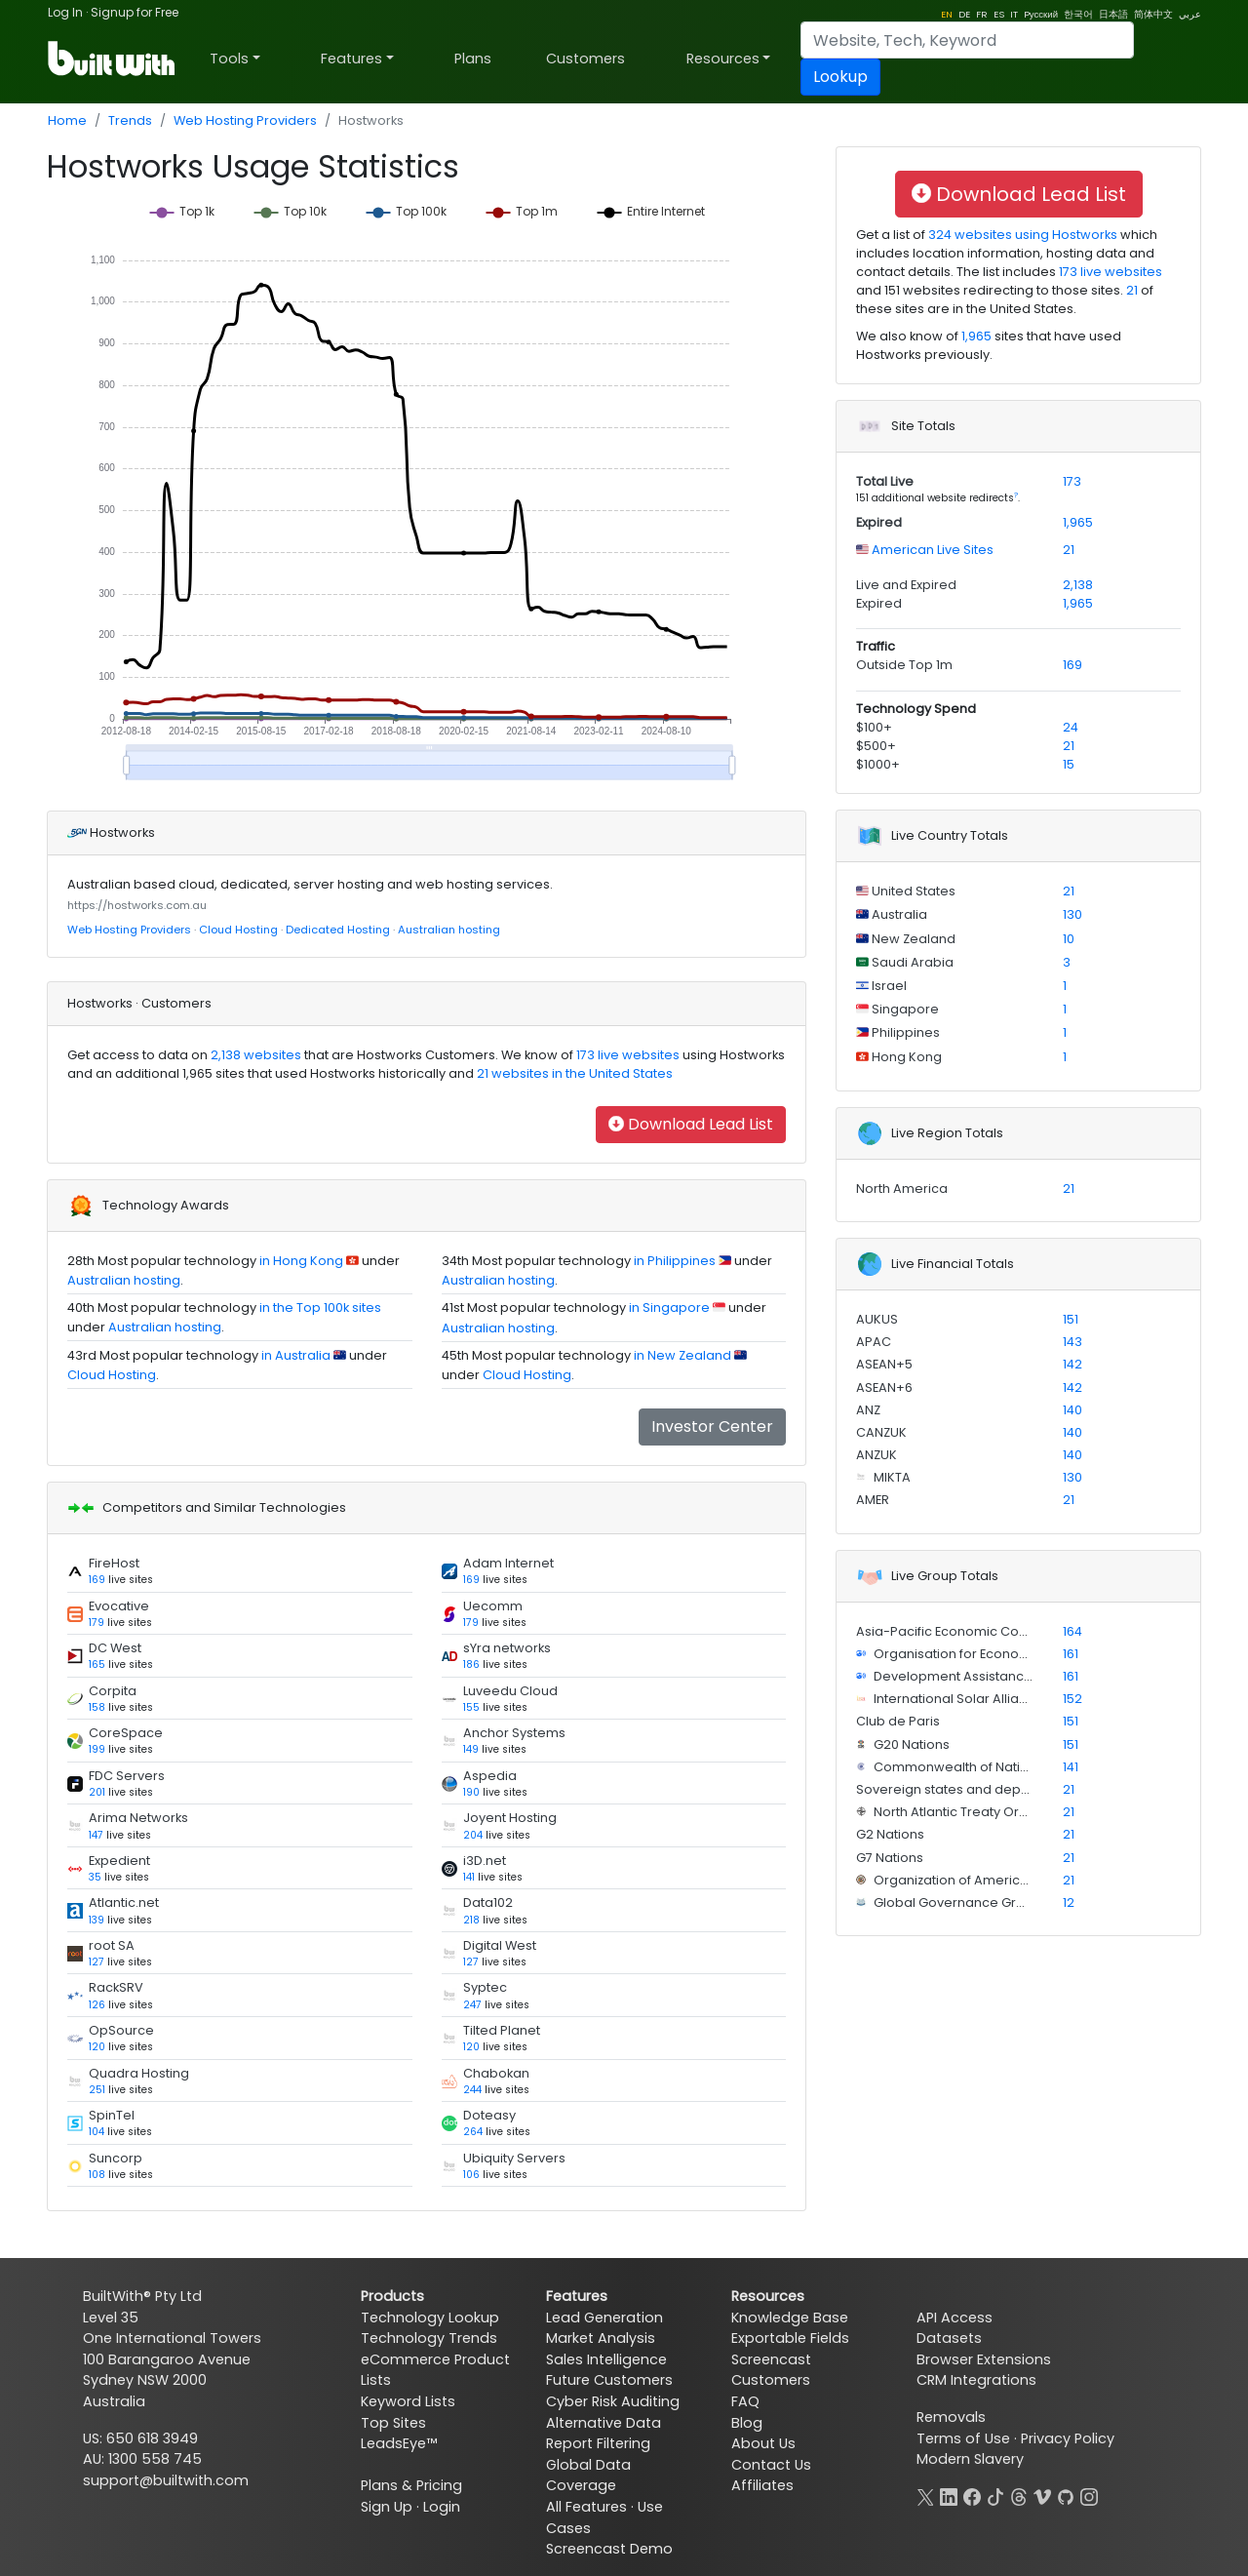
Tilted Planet (501, 2030)
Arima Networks (138, 1817)
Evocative (119, 1606)
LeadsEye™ (399, 2443)
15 (1068, 764)
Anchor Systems (514, 1732)
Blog (746, 2423)
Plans (472, 58)
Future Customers (609, 2380)
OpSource (121, 2030)
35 (95, 1877)
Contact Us (771, 2465)
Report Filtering (598, 2443)
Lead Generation (604, 2317)
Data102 (488, 1902)
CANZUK (881, 1432)
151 (1070, 1319)
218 (471, 1920)
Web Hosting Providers (245, 120)
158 (97, 1707)
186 (471, 1664)
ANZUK (876, 1455)
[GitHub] (1065, 2495)
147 (96, 1835)
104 (96, 2131)
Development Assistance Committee (989, 1676)
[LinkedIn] (948, 2495)
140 (1072, 1410)
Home (67, 120)
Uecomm (493, 1606)
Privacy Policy (1067, 2438)
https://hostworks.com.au (137, 905)
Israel (888, 985)
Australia (898, 914)
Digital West (499, 1945)
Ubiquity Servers (514, 2158)
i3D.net (484, 1860)
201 (97, 1792)
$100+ (874, 727)
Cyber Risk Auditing (613, 2401)
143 (1072, 1341)
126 (97, 2005)
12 (1068, 1902)
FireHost (114, 1563)
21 (1132, 290)
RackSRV (116, 1987)
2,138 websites (254, 1055)
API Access (954, 2317)
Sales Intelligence (606, 2359)
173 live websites (626, 1055)
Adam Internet (508, 1563)
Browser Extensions (983, 2359)
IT (1014, 14)
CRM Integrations (976, 2380)
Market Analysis (600, 2338)
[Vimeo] (1042, 2495)
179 (96, 1622)
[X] (925, 2495)
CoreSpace (126, 1732)
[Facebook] (972, 2495)
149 (471, 1749)
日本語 (1113, 14)
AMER (872, 1499)
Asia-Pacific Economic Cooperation (969, 1631)
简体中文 (1153, 14)
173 (1072, 481)
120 (97, 2047)
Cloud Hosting (238, 929)
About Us (763, 2443)
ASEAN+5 (884, 1364)
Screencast (771, 2359)
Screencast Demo (609, 2548)
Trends (130, 120)
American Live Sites (931, 549)
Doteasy (489, 2115)
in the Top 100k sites (320, 1307)
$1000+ (878, 764)
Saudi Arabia (911, 962)
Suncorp (115, 2158)
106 (471, 2174)
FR (982, 14)
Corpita (112, 1691)
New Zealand (912, 939)
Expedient (119, 1860)
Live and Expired (906, 584)
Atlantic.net (124, 1902)
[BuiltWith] (112, 58)
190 (471, 1792)
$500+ (876, 745)
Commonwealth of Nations (957, 1767)
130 (1072, 914)
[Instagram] (1089, 2495)
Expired (879, 522)
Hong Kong (905, 1057)
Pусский (1041, 14)
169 (97, 1579)
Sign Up (386, 2507)
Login (441, 2507)
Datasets (949, 2338)
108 (97, 2174)
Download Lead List (690, 1124)
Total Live (885, 481)
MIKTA (891, 1477)
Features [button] (351, 58)
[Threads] (1019, 2495)
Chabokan (496, 2073)
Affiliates (762, 2485)
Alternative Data (603, 2423)
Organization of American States (975, 1880)
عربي (1190, 14)
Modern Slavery (970, 2459)
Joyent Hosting (510, 1817)
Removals (951, 2417)
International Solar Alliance (958, 1698)
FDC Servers (127, 1775)
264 (473, 2131)
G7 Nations (889, 1857)
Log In (65, 12)
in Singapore (669, 1307)
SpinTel (112, 2115)
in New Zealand (682, 1355)
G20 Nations (910, 1744)
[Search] (967, 40)
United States (912, 891)
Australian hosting (449, 929)
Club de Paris (898, 1721)
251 (97, 2089)
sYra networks (507, 1648)
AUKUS (877, 1319)
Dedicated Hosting (338, 929)
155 (471, 1707)
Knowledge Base (789, 2317)
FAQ (745, 2401)
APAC (873, 1341)
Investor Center (712, 1426)
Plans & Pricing (411, 2485)
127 (96, 1962)
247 (472, 2005)
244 (472, 2089)
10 (1068, 939)
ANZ (868, 1410)
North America (902, 1188)
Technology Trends (429, 2338)
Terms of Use (963, 2438)
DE (964, 14)
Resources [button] (723, 58)
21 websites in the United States (573, 1073)
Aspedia (490, 1775)
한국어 (1078, 14)
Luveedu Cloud (510, 1691)
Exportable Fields (790, 2338)
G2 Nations (890, 1834)
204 (473, 1835)
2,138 (1078, 584)
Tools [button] (229, 58)
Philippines (904, 1032)
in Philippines (675, 1260)
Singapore (904, 1009)
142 (1072, 1364)
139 (96, 1920)
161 (1070, 1653)
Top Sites (393, 2423)
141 (469, 1877)
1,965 (976, 336)
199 (97, 1749)
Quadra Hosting (139, 2073)
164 (1072, 1631)
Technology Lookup (430, 2317)
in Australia (296, 1355)
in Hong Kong (301, 1260)
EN (947, 14)
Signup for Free (134, 12)
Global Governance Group (956, 1902)
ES (999, 14)
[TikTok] (995, 2495)
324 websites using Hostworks (1021, 234)
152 (1072, 1698)
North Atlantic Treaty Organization (978, 1811)
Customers (585, 58)
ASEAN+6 (884, 1387)
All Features (586, 2507)
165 (97, 1664)
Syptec (485, 1987)
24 (1070, 727)
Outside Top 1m (904, 664)
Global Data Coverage (588, 2475)
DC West (115, 1648)
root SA (112, 1945)
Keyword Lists (408, 2401)
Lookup (840, 76)
